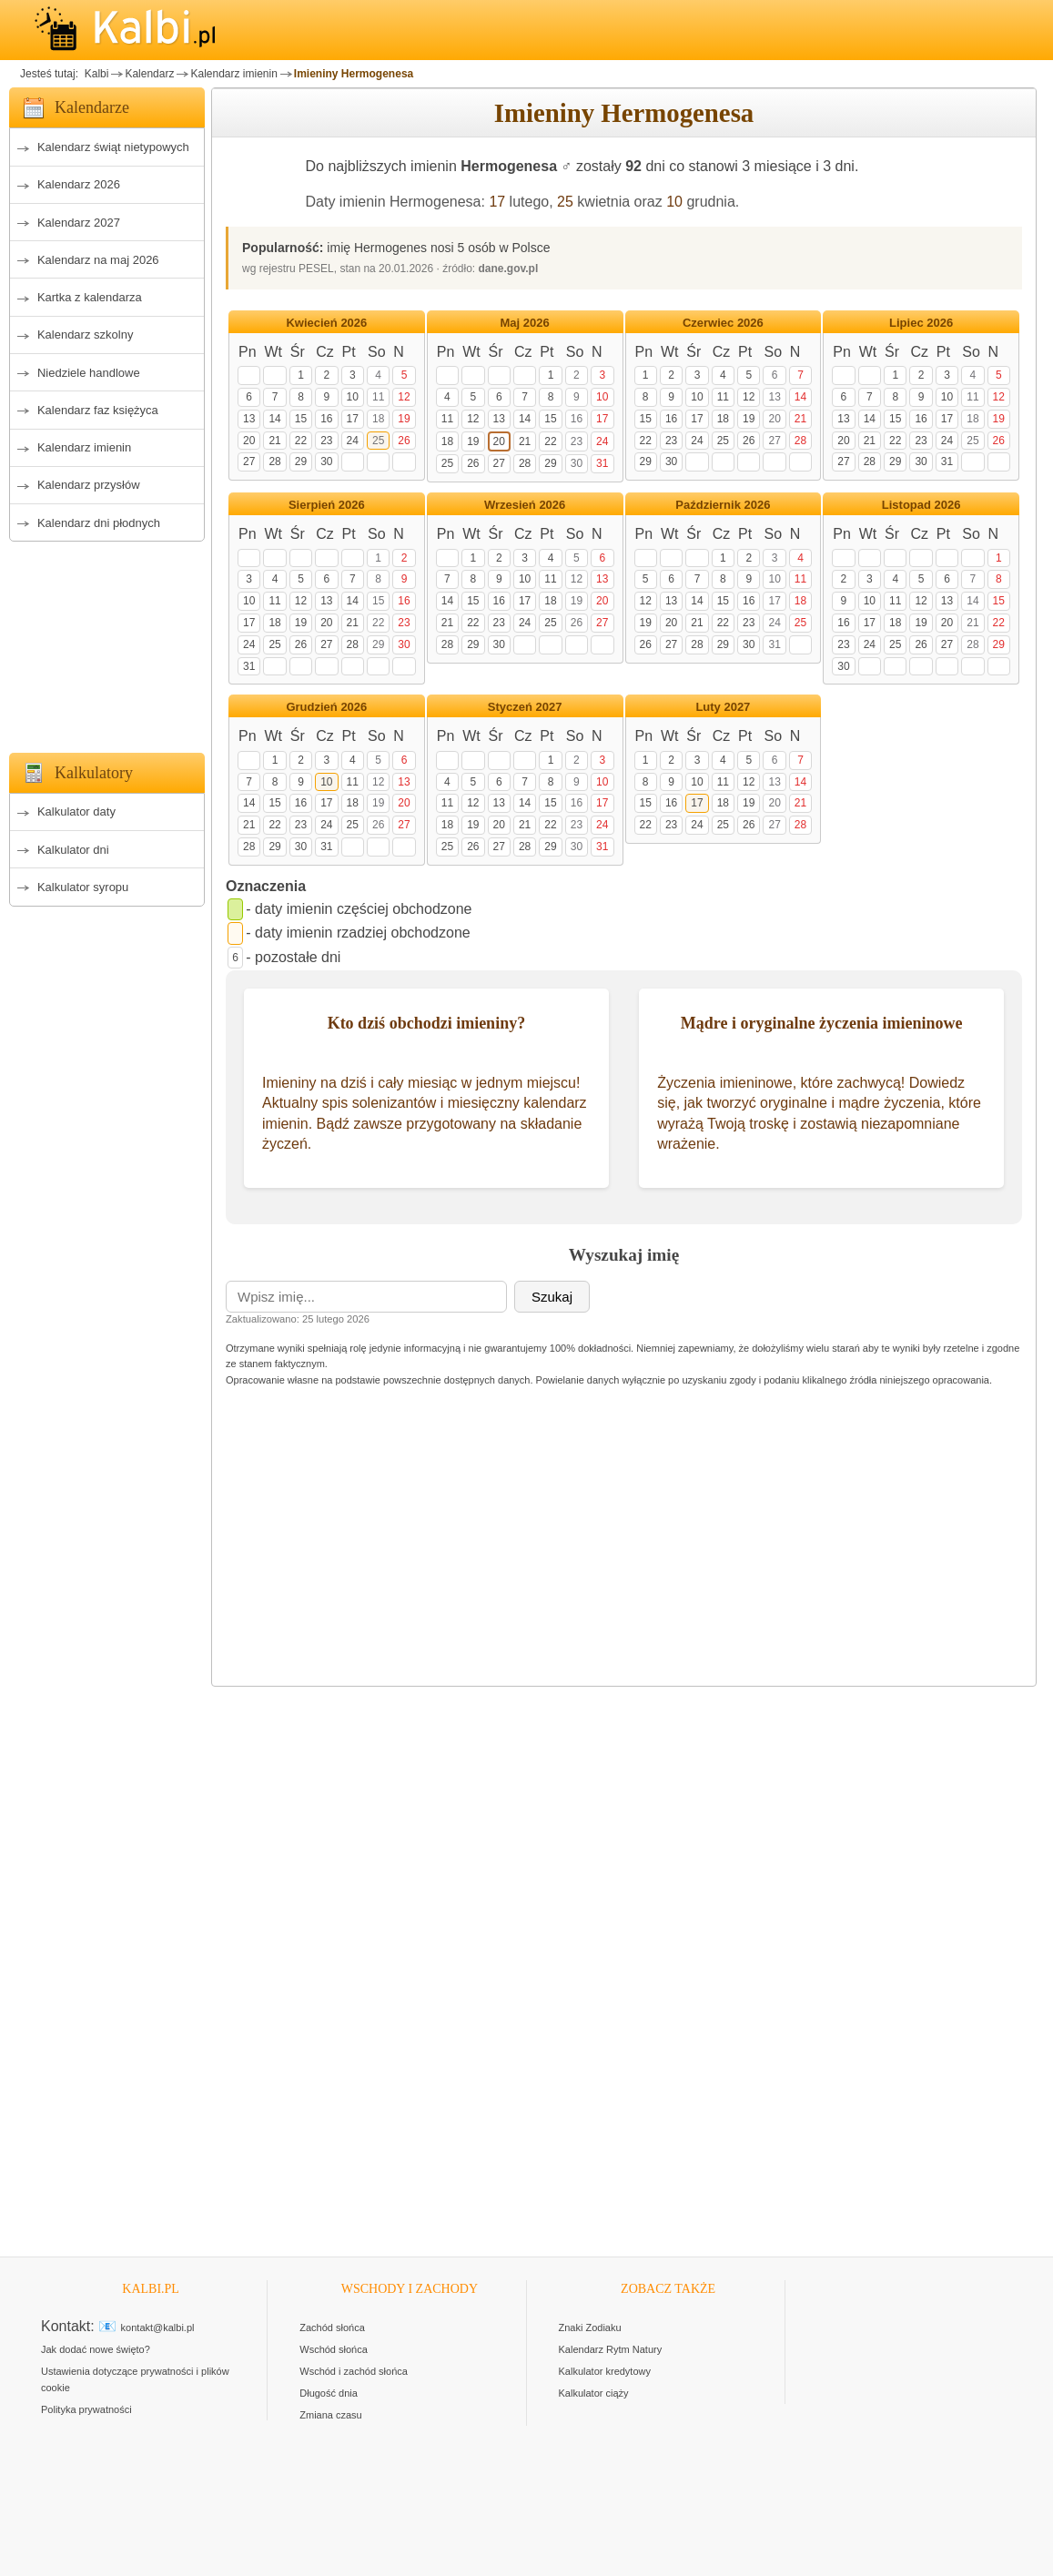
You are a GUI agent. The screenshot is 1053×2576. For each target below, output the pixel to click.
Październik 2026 (722, 505)
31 (602, 463)
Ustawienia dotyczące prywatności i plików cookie (135, 2379)
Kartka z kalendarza (89, 297)
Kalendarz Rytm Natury (611, 2349)
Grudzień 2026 (326, 707)
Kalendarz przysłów (88, 485)
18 (378, 418)
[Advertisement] (107, 642)
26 (404, 440)
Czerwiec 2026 (723, 323)
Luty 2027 (722, 707)
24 (353, 440)
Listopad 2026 (921, 505)
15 (301, 418)
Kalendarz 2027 (78, 222)
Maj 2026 (525, 323)
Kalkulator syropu (82, 887)
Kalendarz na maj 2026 (98, 260)
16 (326, 418)
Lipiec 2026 (921, 323)
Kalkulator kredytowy (605, 2371)
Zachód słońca (332, 2327)
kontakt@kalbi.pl (158, 2327)
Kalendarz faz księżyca (97, 410)
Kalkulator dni (73, 850)
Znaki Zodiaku (590, 2327)
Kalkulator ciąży (594, 2393)
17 (497, 201)
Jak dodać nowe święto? (95, 2349)
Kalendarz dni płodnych (98, 523)
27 (249, 461)
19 (404, 418)
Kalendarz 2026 (78, 184)
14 (274, 418)
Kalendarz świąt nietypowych (113, 147)
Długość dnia (328, 2393)
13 (249, 418)
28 (274, 461)
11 (378, 396)
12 (404, 396)
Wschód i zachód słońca (353, 2371)
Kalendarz (149, 73)
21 (274, 440)
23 (326, 440)
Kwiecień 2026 (326, 323)
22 (301, 440)
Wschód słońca (333, 2349)
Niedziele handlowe (88, 373)
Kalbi (94, 73)
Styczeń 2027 (525, 707)
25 (565, 201)
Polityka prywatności (86, 2409)
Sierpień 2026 (327, 505)
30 (326, 461)
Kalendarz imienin (233, 73)
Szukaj (552, 1296)
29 (301, 461)
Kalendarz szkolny (85, 334)
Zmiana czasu (330, 2414)
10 (674, 201)
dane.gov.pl (509, 268)
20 (249, 440)
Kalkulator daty (76, 811)
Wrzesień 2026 (524, 505)
